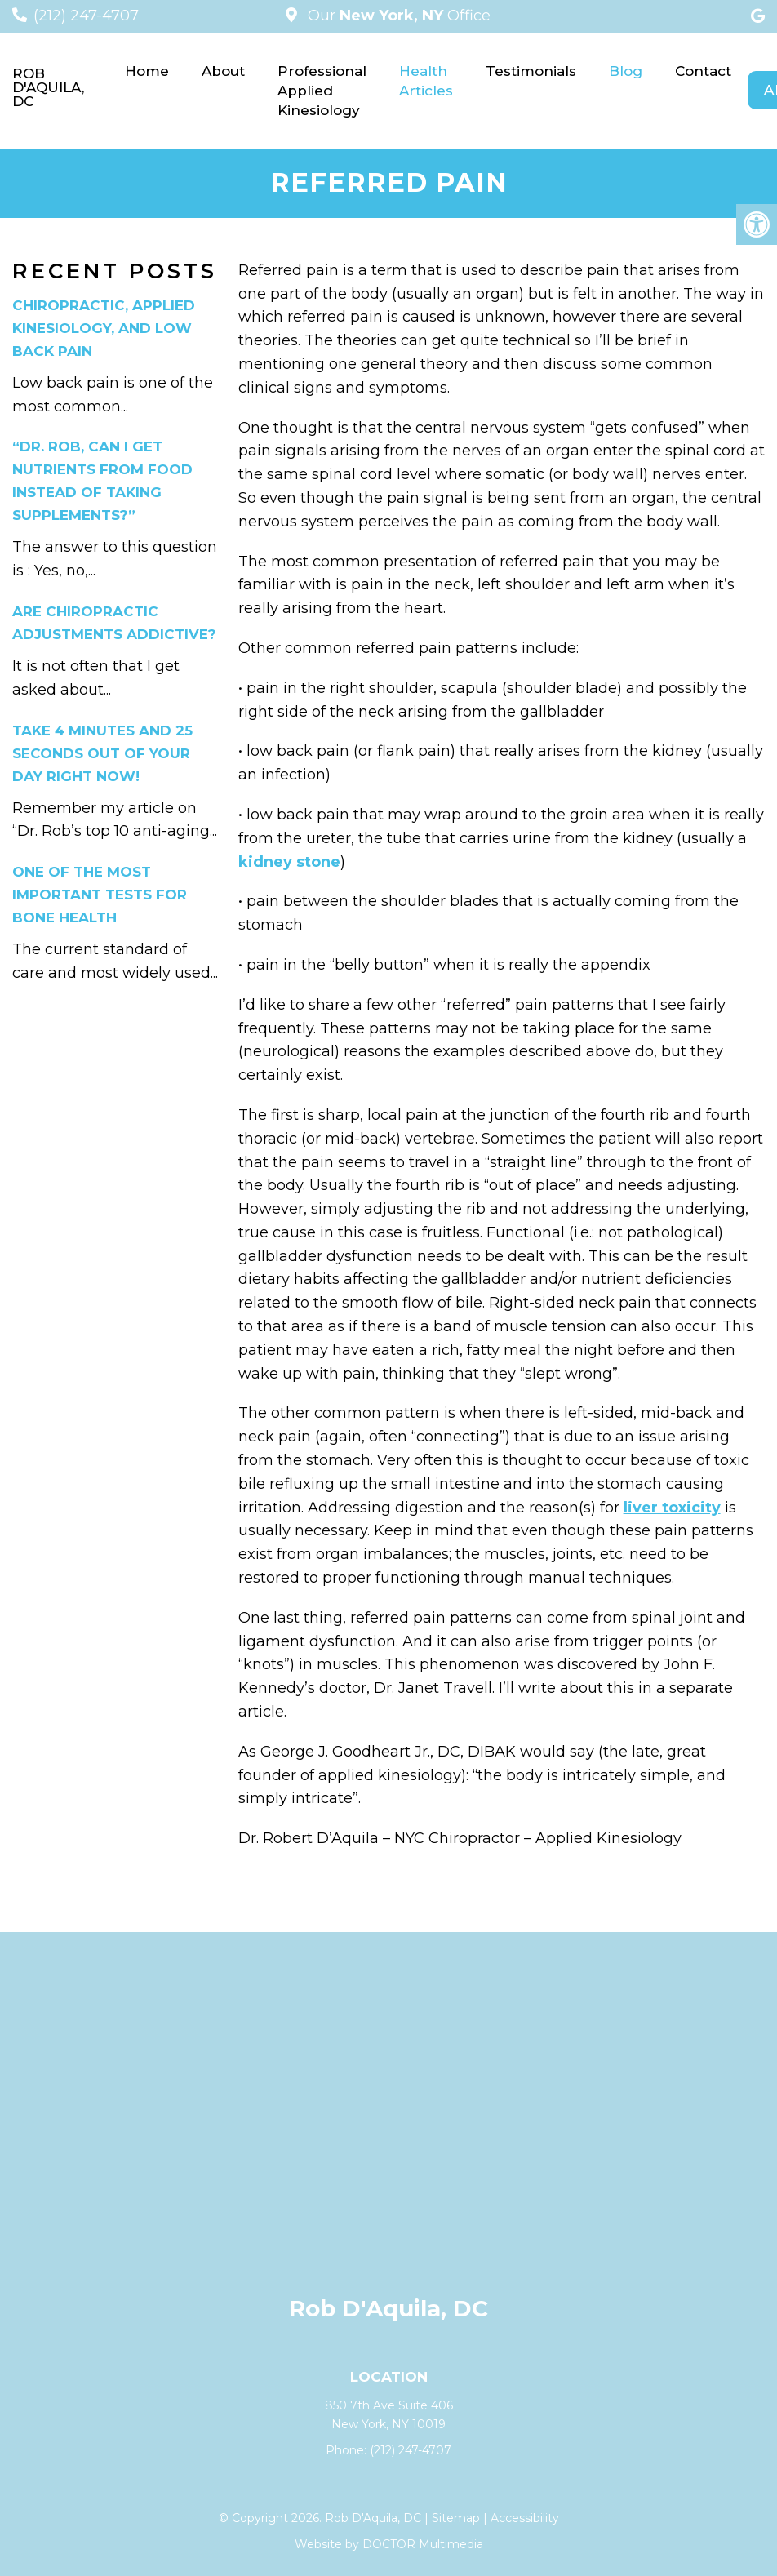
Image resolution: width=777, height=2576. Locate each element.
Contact (703, 71)
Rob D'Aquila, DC (48, 88)
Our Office (397, 15)
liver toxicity (672, 1508)
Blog (625, 71)
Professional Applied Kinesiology (322, 90)
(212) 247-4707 (86, 15)
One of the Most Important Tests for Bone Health (99, 895)
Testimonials (531, 71)
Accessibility (525, 2518)
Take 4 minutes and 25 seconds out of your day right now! (102, 753)
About (223, 71)
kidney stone (289, 862)
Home (147, 71)
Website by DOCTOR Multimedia (389, 2544)
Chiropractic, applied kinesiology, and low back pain (103, 328)
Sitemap (456, 2518)
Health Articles (426, 81)
